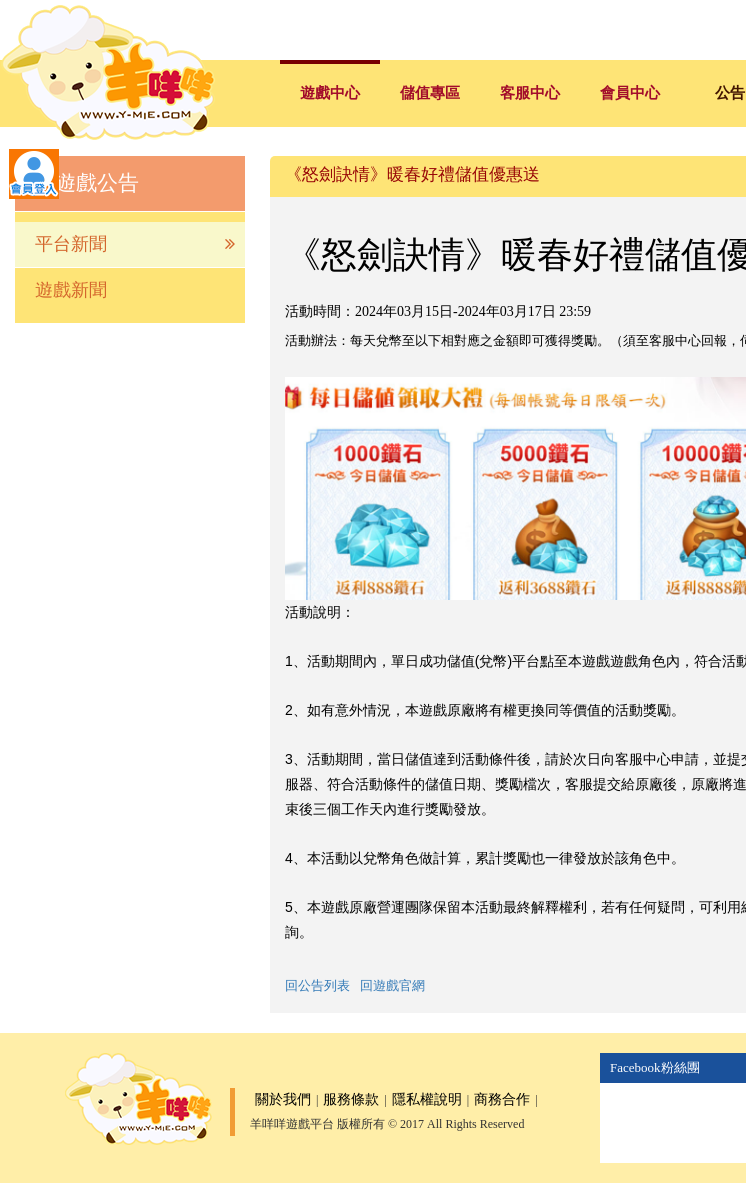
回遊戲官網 (392, 985)
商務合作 (502, 1099)
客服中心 (530, 93)
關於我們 (283, 1099)
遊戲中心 (330, 93)
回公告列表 (317, 985)
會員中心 (630, 93)
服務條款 (351, 1099)
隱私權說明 (427, 1099)
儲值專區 (430, 93)
